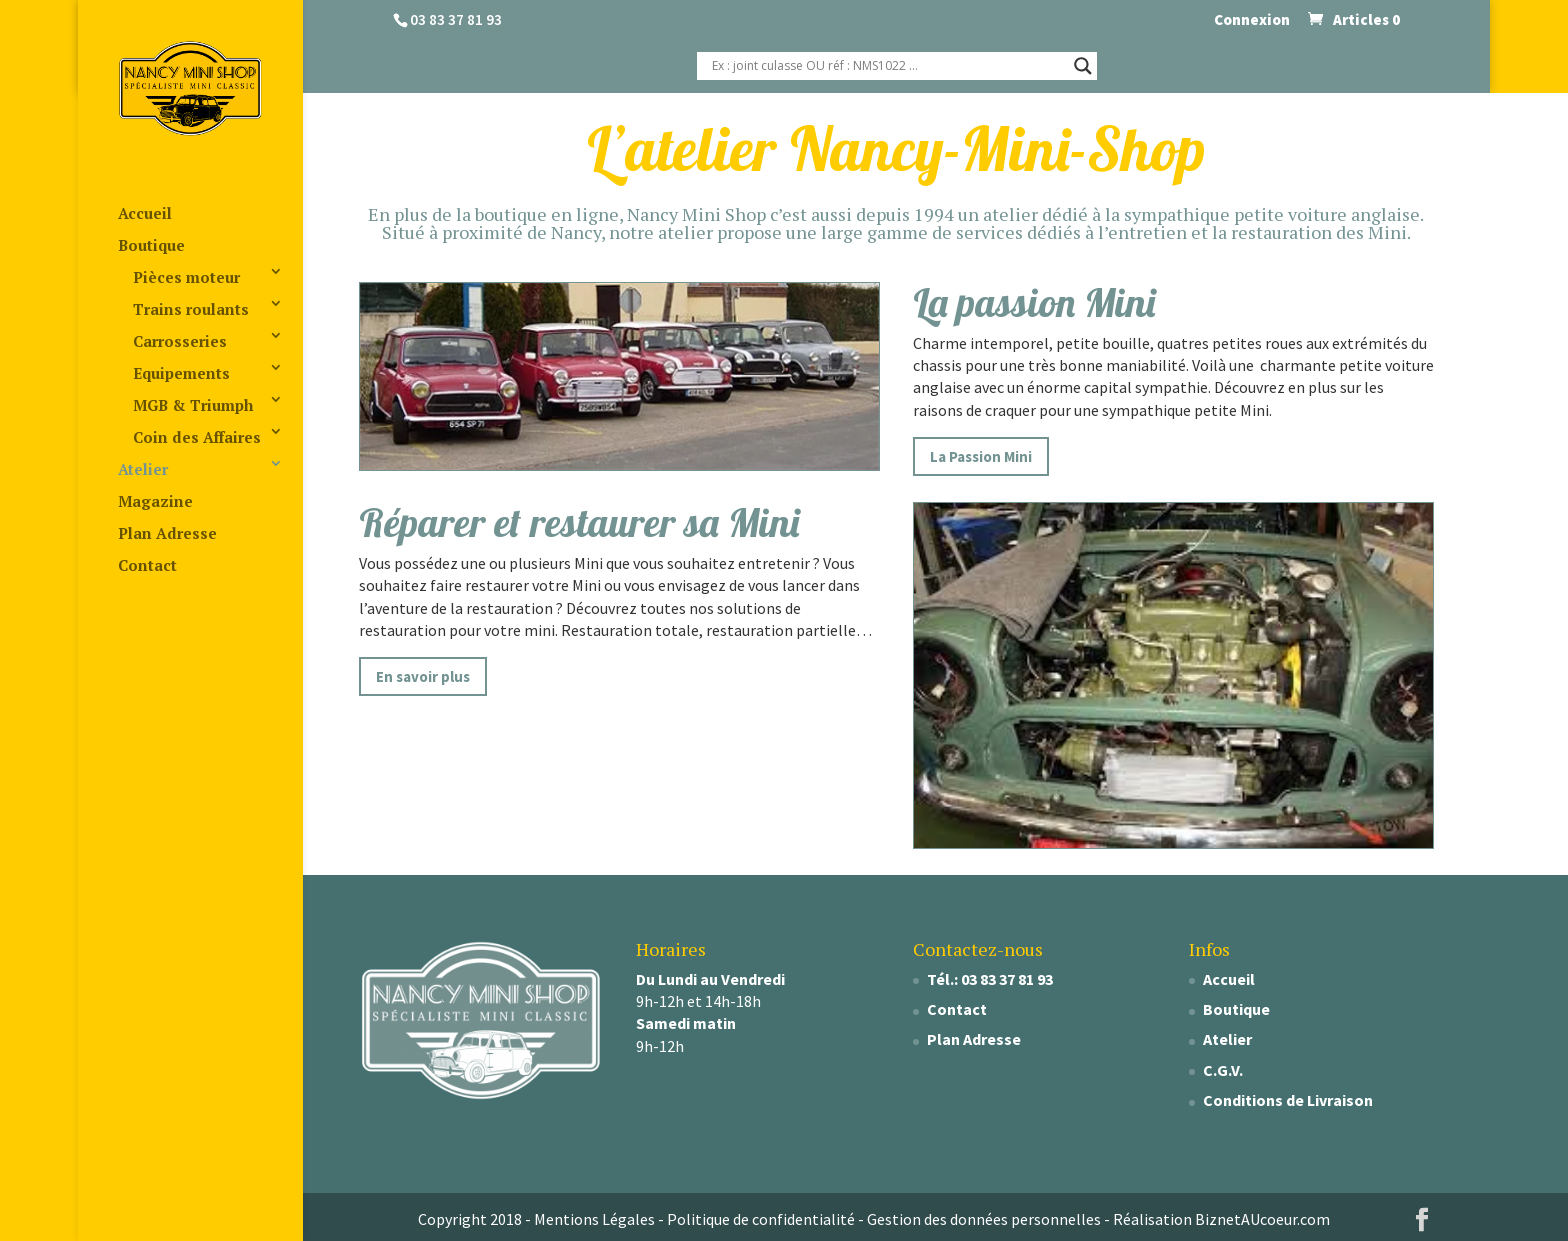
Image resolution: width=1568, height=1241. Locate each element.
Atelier (143, 469)
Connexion (1252, 20)
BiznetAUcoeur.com (1262, 1219)
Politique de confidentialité (761, 1219)
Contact (147, 565)
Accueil (145, 213)
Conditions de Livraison (1288, 1100)
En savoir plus (423, 676)
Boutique (151, 245)
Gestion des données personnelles (984, 1219)
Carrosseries (180, 341)
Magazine (155, 501)
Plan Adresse (167, 533)
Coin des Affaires (197, 437)
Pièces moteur (186, 277)
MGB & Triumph (193, 405)
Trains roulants (191, 309)
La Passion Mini (981, 456)
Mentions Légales (594, 1219)
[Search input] (888, 66)
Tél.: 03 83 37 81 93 (990, 979)
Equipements (181, 373)
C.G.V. (1223, 1070)
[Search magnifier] (1083, 66)
